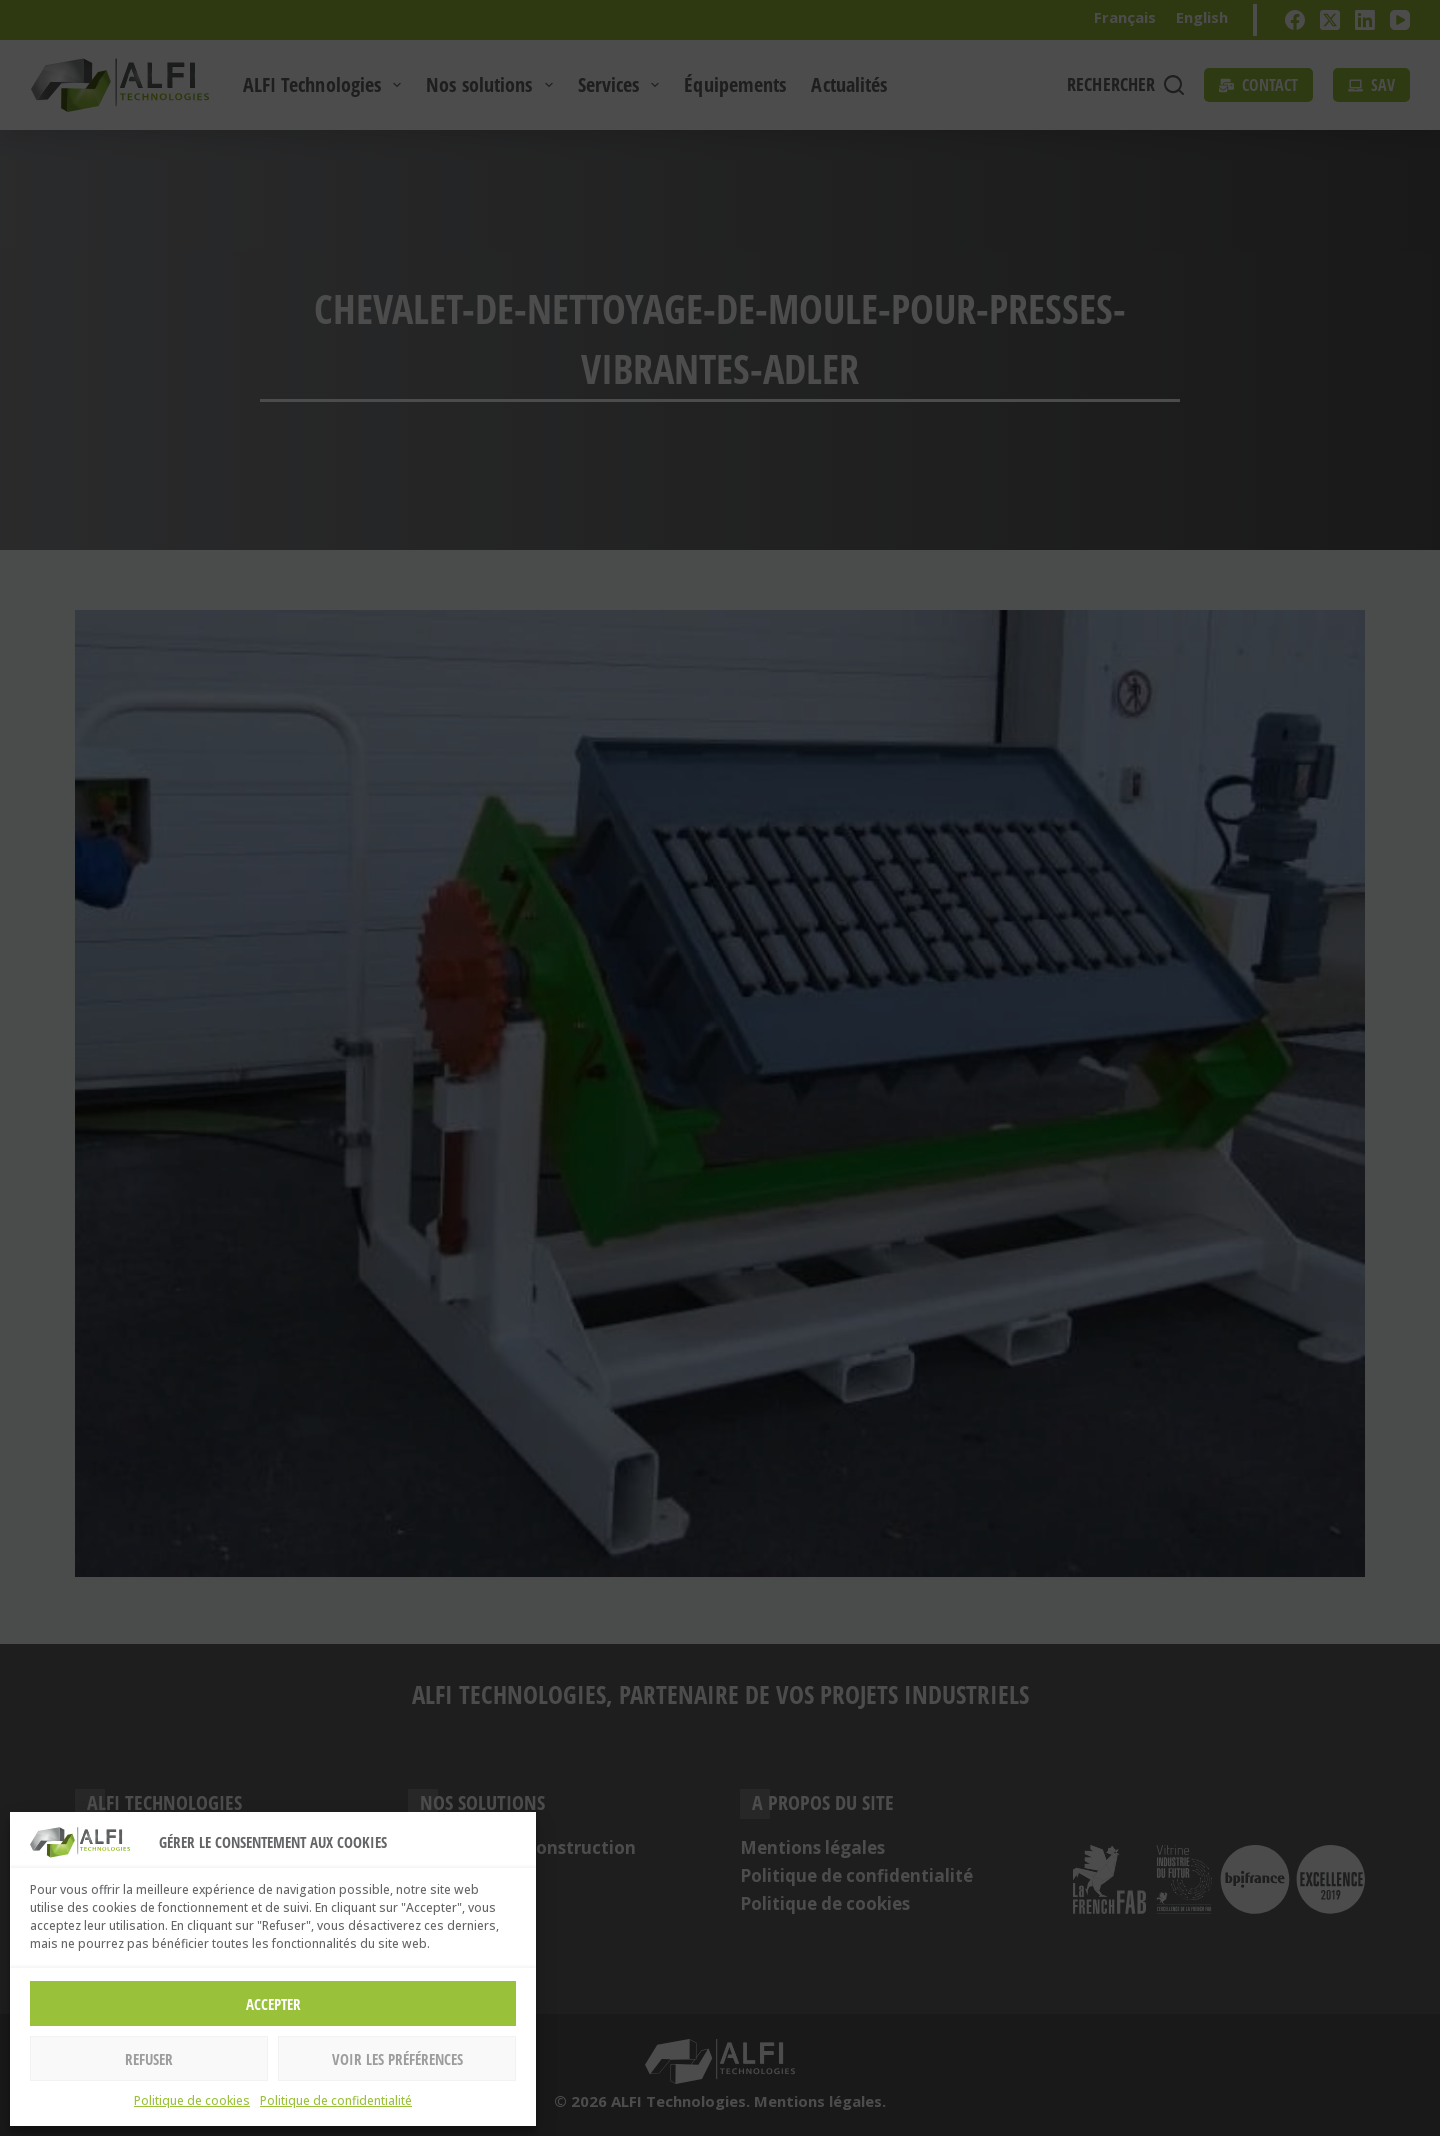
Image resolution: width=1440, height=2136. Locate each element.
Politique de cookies (192, 2100)
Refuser (149, 2059)
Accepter (273, 2004)
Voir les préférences (397, 2059)
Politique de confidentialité (336, 2100)
